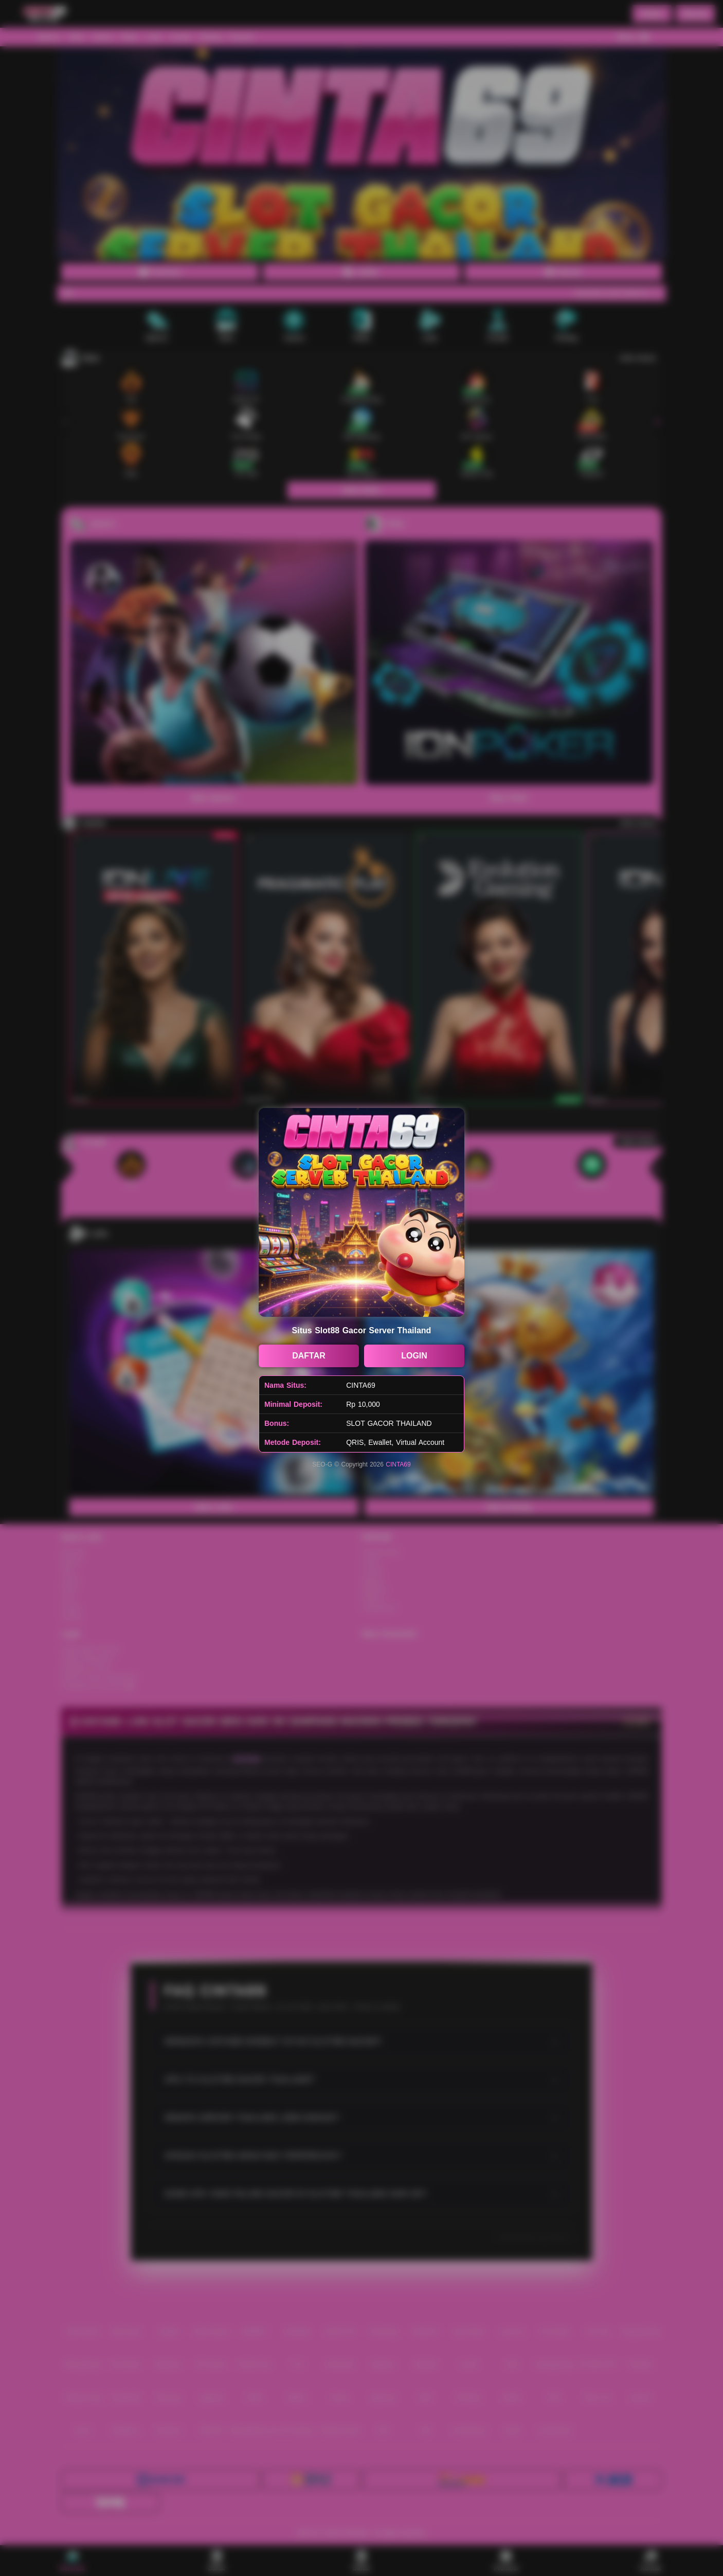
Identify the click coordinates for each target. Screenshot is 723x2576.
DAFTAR (309, 1355)
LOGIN (414, 1355)
